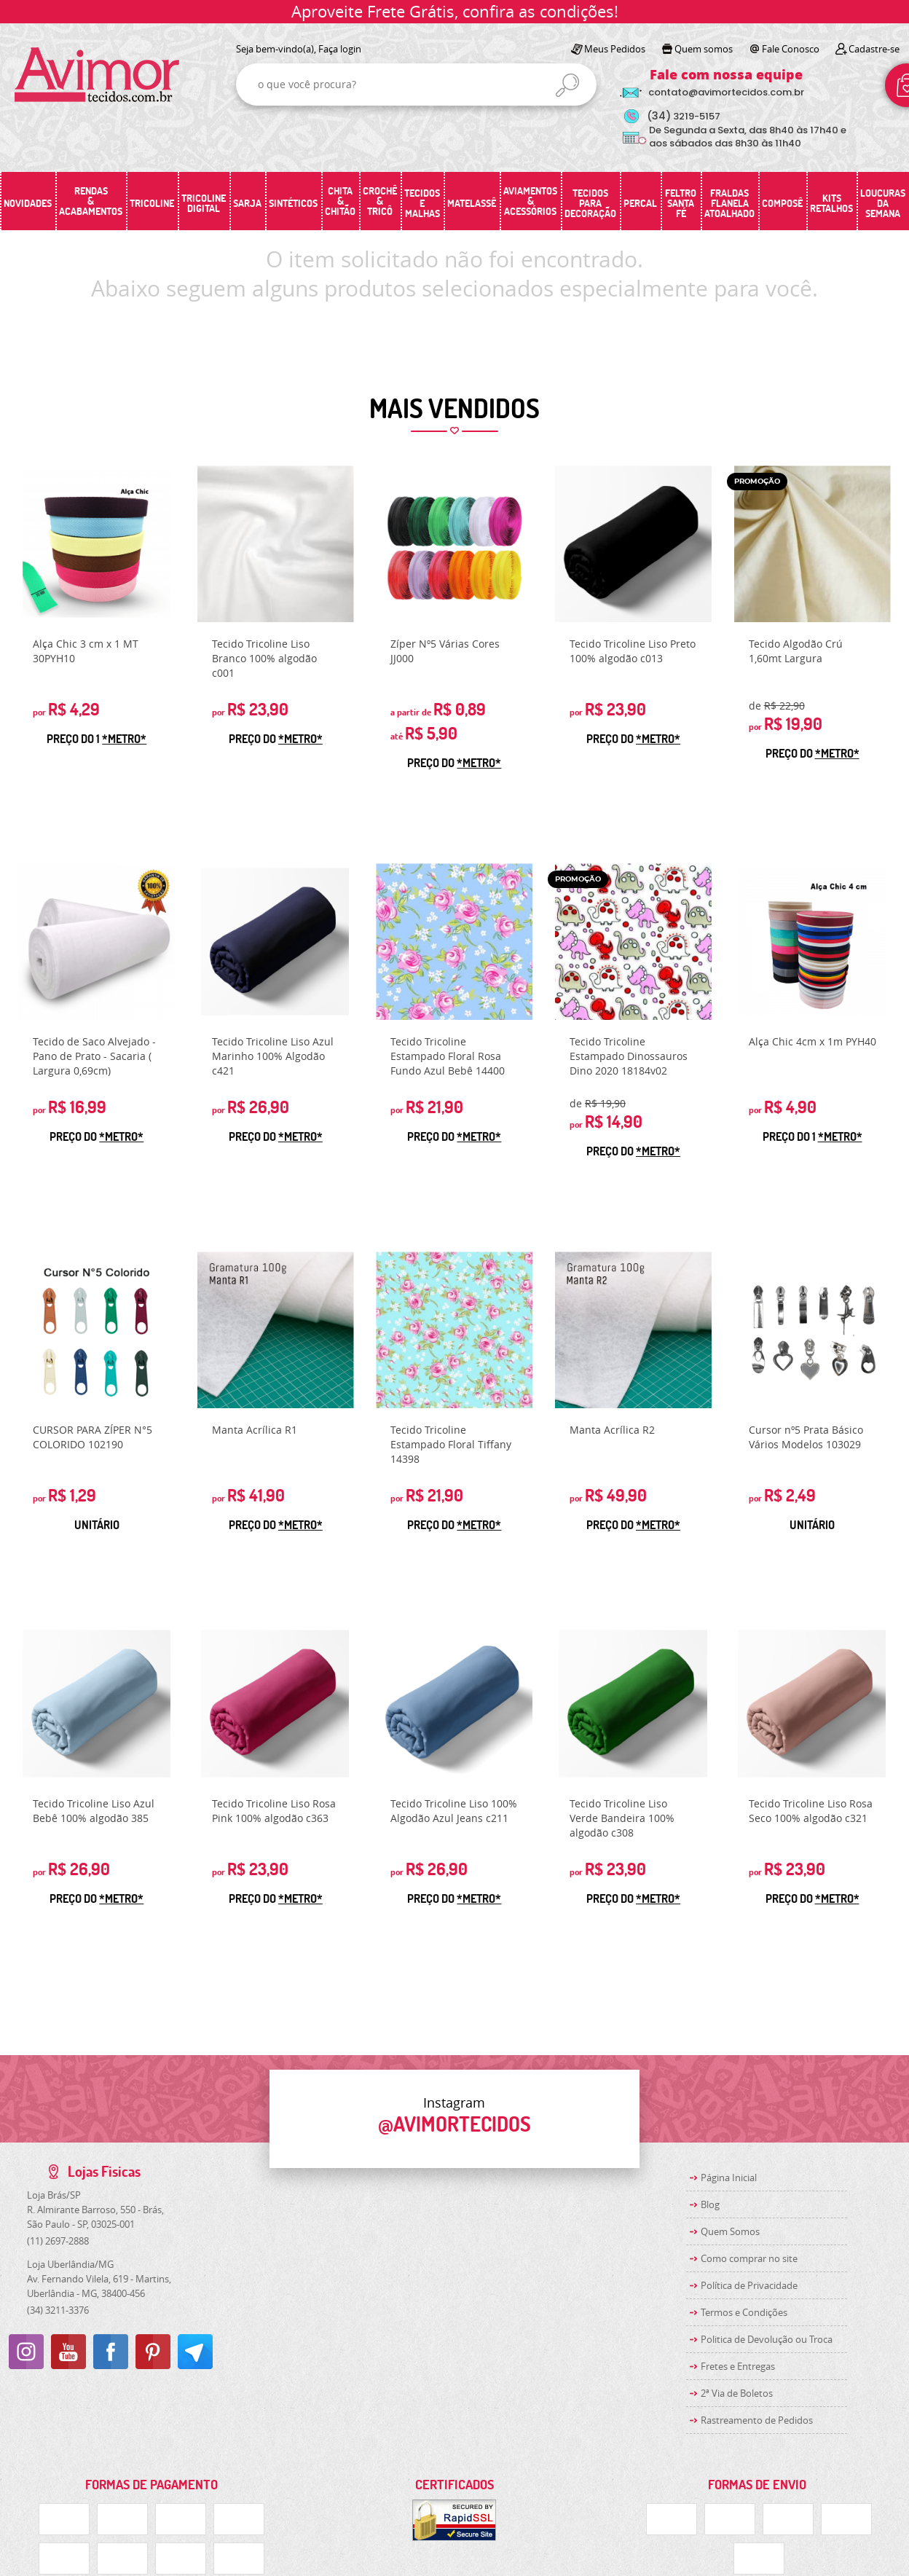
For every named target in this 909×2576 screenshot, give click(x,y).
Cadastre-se (874, 48)
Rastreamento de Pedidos (757, 2420)
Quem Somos (730, 2231)
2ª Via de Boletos (737, 2393)
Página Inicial (729, 2177)
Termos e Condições (744, 2312)
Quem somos (703, 48)
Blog (710, 2204)
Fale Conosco (790, 48)
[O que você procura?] (567, 85)
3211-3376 (58, 2310)
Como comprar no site (749, 2258)
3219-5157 (683, 116)
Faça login (339, 48)
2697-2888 (58, 2240)
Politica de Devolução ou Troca (767, 2339)
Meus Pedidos (614, 48)
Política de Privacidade (749, 2285)
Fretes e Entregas (738, 2366)
